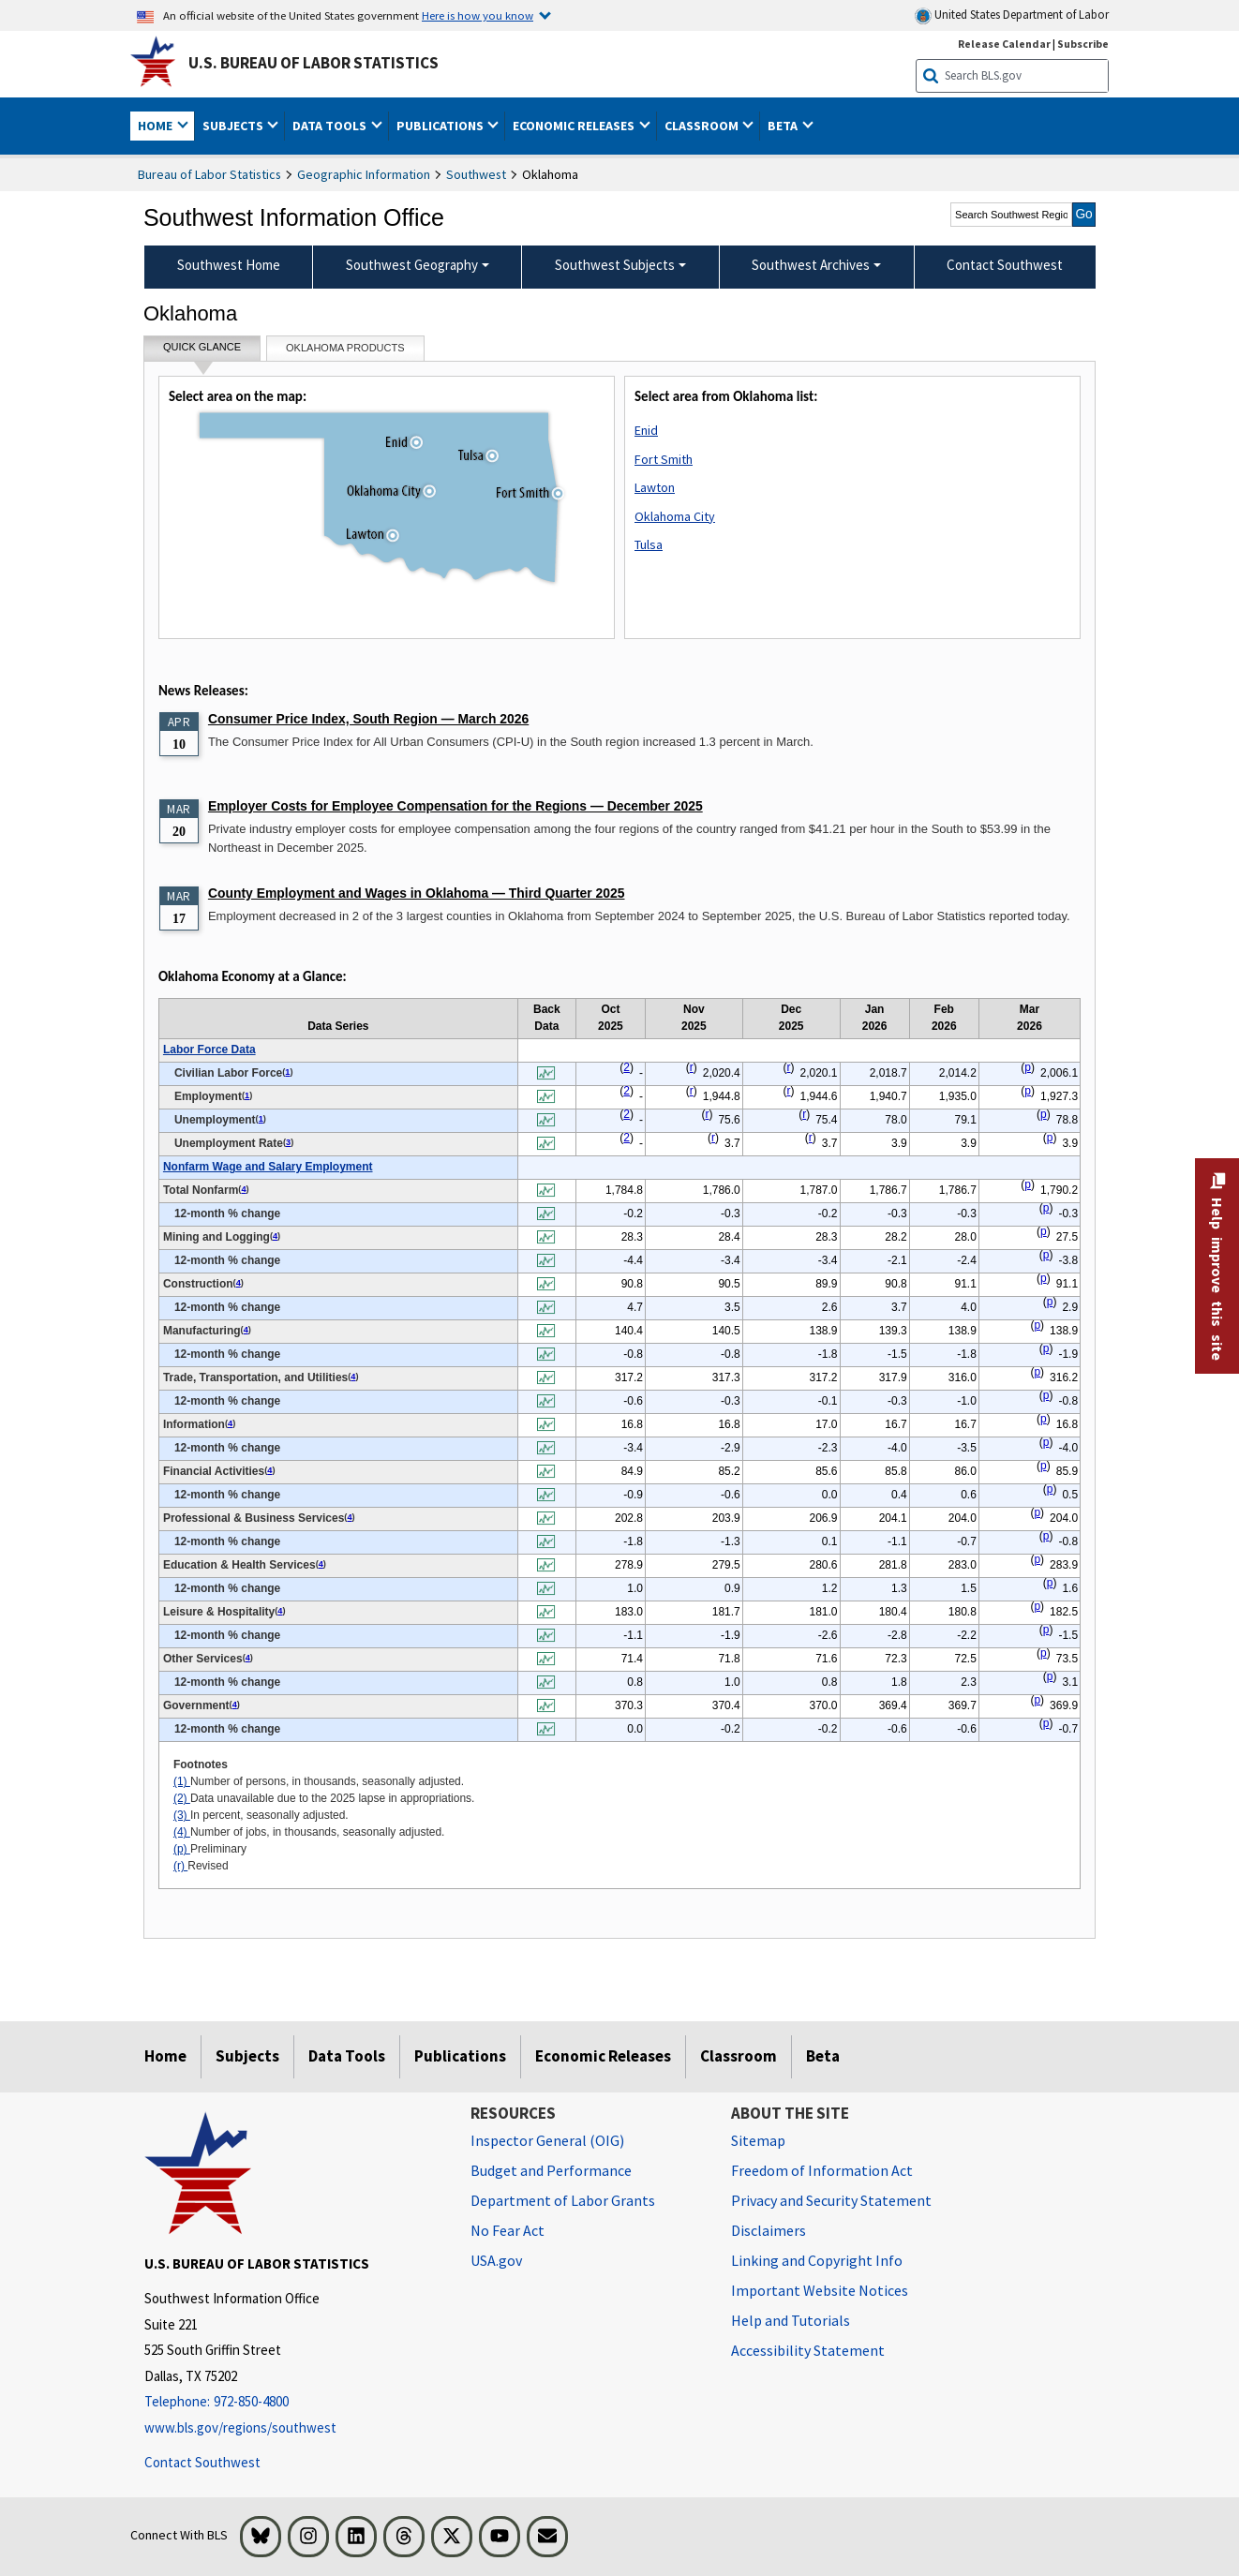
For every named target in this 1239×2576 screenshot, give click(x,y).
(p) (181, 1848)
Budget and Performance (551, 2170)
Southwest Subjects (615, 265)
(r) (180, 1865)
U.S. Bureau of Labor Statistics (313, 62)
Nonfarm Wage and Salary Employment (268, 1166)
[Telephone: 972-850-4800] (293, 2402)
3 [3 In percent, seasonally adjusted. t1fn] (288, 1142)
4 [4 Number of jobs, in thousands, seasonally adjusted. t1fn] (243, 1189)
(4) (181, 1832)
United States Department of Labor (1012, 15)
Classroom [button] (702, 125)
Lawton (654, 487)
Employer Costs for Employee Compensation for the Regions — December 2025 (455, 805)
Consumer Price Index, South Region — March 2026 (368, 718)
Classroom (738, 2056)
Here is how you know (477, 14)
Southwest (476, 174)
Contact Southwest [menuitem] (1005, 265)
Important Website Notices (819, 2290)
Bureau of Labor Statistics (209, 174)
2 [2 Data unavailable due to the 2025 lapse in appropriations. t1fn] (626, 1067)
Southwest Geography (412, 265)
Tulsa (648, 544)
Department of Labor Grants (562, 2200)
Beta (823, 2056)
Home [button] (156, 125)
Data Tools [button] (330, 125)
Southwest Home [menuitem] (228, 265)
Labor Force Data (209, 1049)
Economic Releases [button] (575, 125)
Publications (460, 2056)
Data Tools (346, 2056)
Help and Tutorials (790, 2320)
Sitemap (758, 2140)
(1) (181, 1781)
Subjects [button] (234, 125)
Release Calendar (1004, 44)
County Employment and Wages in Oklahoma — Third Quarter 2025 (416, 893)
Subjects (247, 2056)
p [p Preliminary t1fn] (1027, 1067)
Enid (646, 430)
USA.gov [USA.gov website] (496, 2260)
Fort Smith (663, 459)
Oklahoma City (674, 516)
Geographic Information (363, 174)
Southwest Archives (811, 265)
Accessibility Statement (808, 2350)
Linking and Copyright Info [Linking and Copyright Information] (817, 2260)
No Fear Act (507, 2230)
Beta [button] (784, 125)
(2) (181, 1798)
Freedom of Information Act (822, 2170)
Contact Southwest (202, 2462)
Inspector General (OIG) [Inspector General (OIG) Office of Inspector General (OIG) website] (547, 2140)
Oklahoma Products (345, 347)
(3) (181, 1815)
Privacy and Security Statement (831, 2200)
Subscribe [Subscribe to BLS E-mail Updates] (1083, 44)
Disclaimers (768, 2230)
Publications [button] (441, 125)
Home (165, 2056)
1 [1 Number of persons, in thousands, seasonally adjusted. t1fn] (287, 1072)
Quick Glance (202, 351)
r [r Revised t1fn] (692, 1067)
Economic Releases (603, 2056)
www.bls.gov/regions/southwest (240, 2427)
